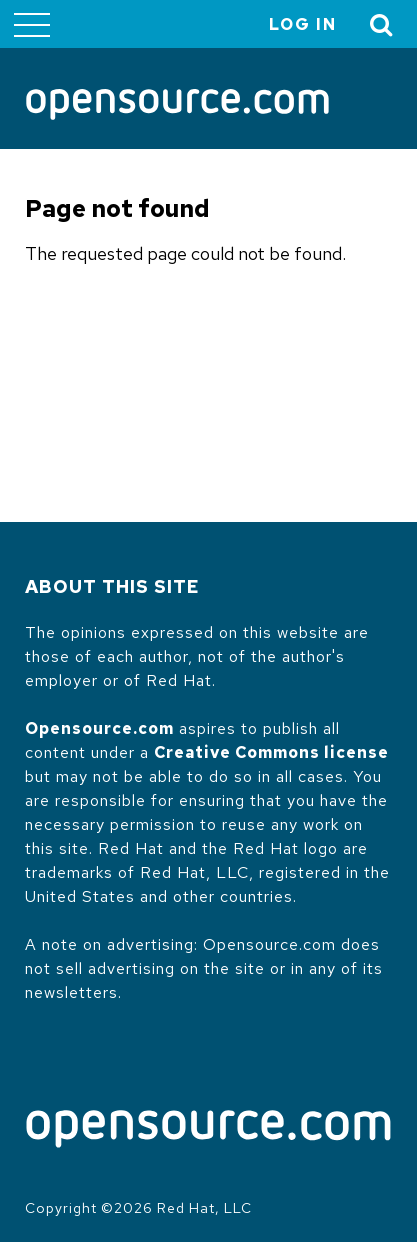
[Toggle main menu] (32, 24)
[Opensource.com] (177, 106)
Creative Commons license (271, 752)
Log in (303, 24)
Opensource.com (99, 728)
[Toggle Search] (382, 24)
